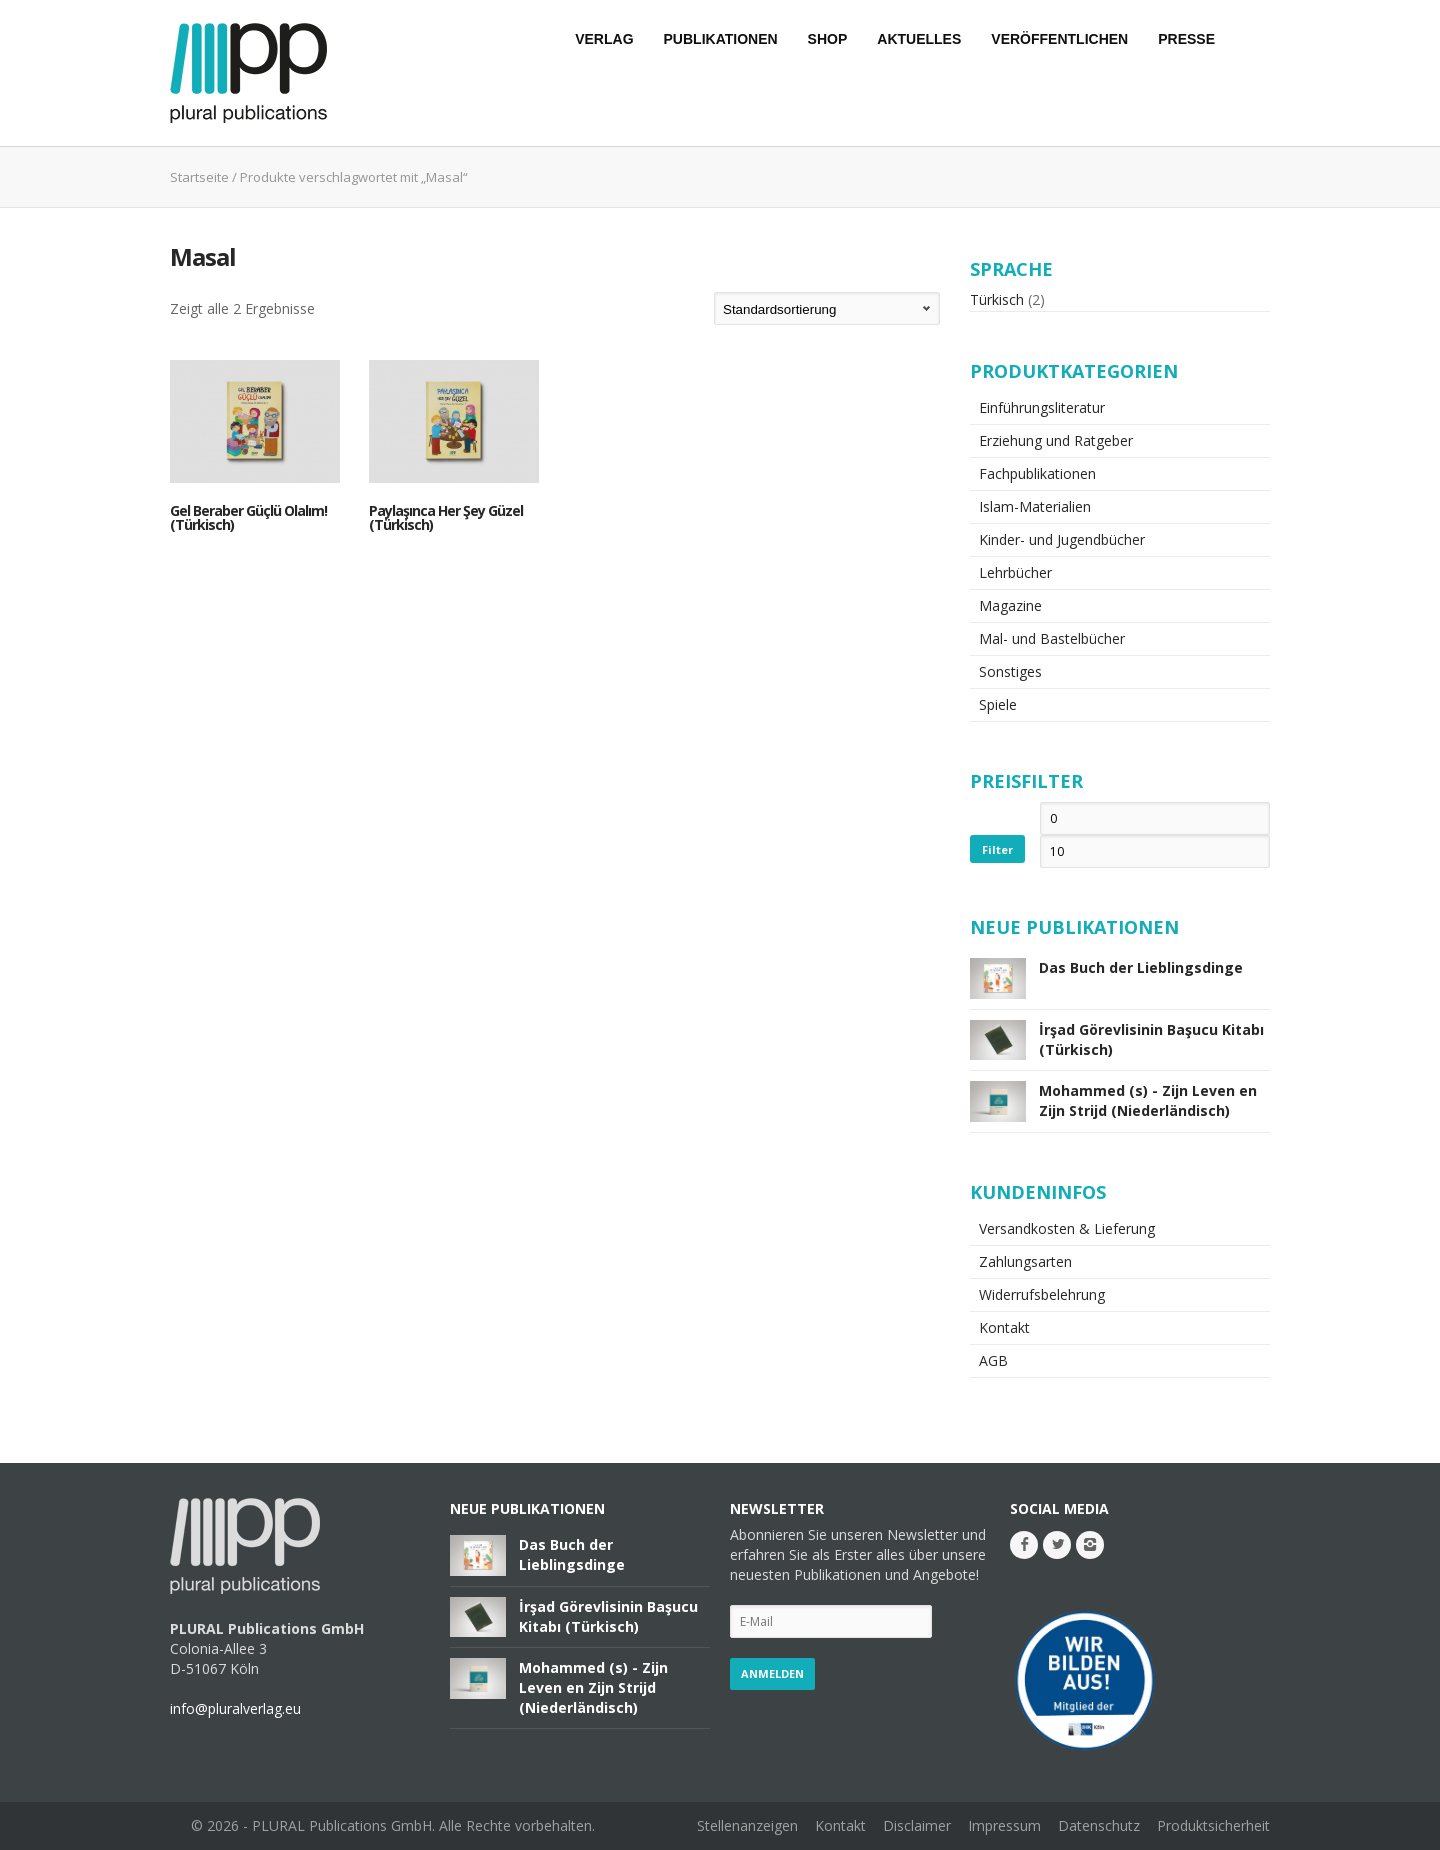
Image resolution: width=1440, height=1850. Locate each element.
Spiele (998, 704)
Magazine (1010, 605)
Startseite (199, 177)
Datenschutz (1099, 1825)
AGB (993, 1360)
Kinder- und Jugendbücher (1062, 539)
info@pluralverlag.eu (235, 1708)
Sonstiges (1010, 671)
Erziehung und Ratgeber (1056, 440)
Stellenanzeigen (747, 1825)
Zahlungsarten (1025, 1261)
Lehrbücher (1015, 572)
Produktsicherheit (1213, 1825)
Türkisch (997, 299)
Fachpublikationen (1037, 473)
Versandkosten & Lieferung (1067, 1228)
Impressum (1004, 1825)
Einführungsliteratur (1042, 407)
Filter (997, 849)
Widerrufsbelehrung (1042, 1294)
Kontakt (1004, 1327)
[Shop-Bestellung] (827, 308)
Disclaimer (917, 1825)
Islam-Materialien (1035, 506)
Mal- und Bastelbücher (1052, 638)
